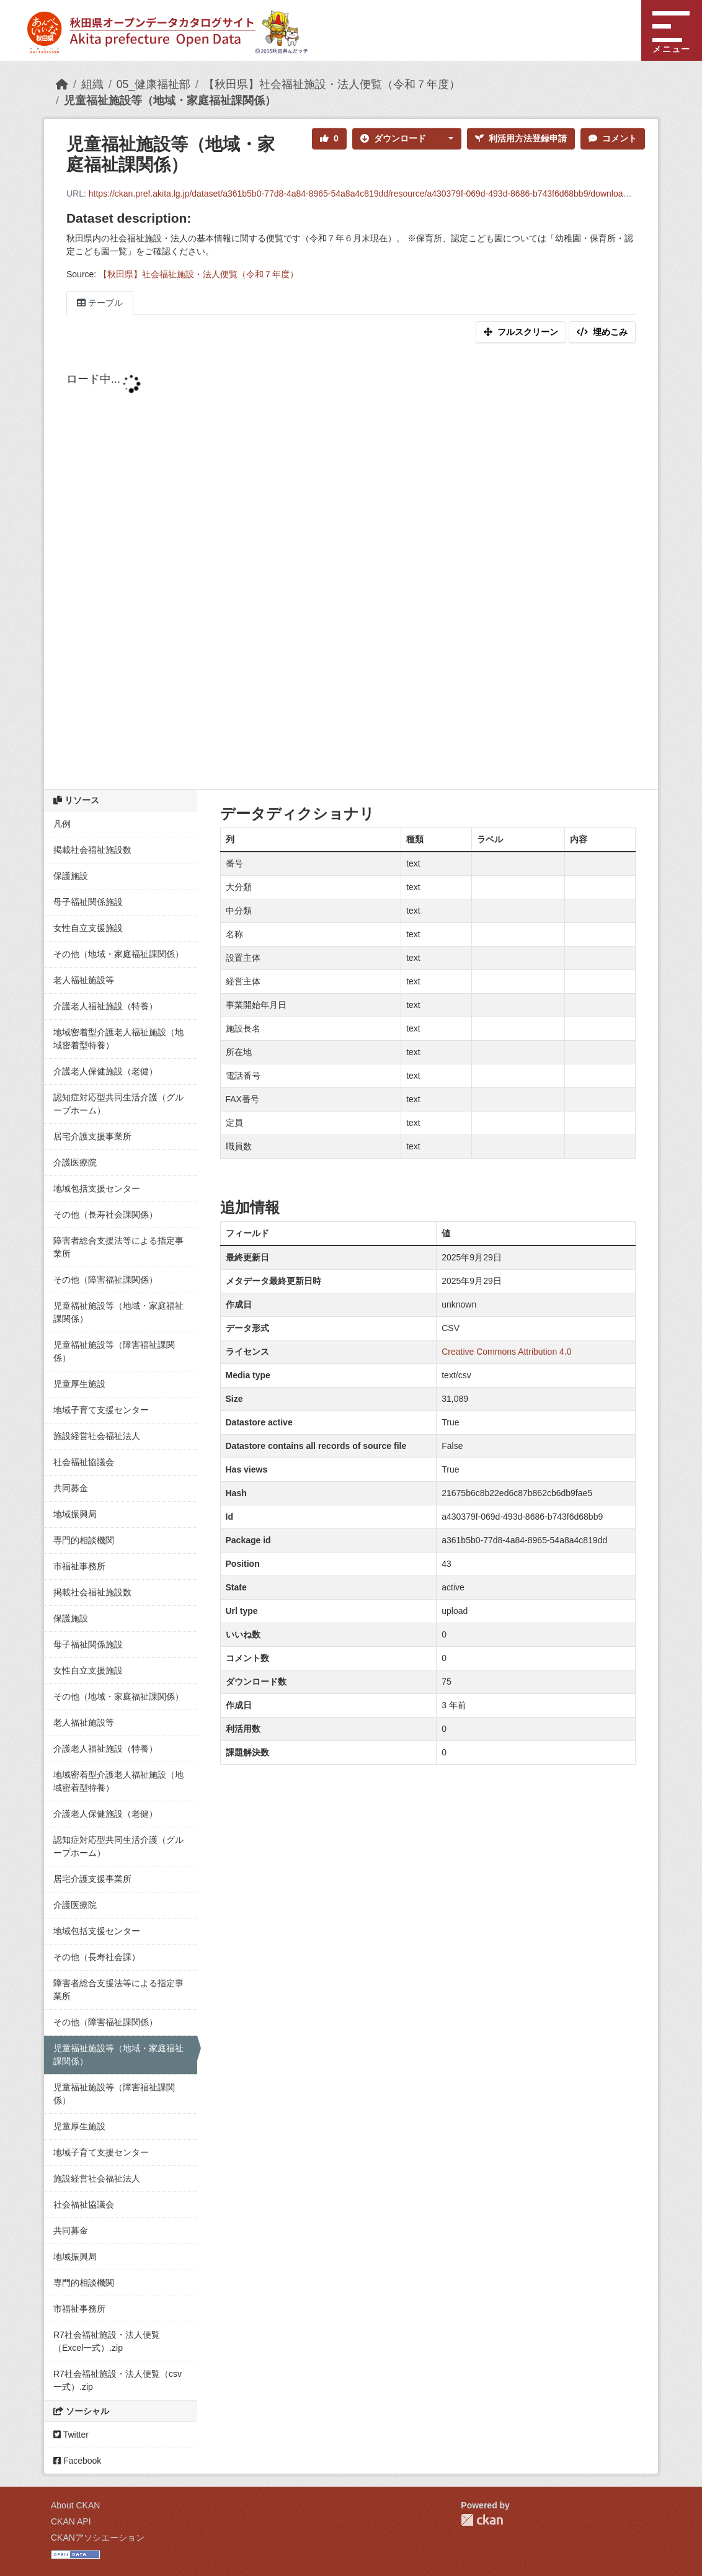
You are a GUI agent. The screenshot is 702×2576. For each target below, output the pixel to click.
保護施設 (70, 876)
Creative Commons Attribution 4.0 (506, 1352)
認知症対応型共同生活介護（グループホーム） (118, 1103)
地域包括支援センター (96, 1188)
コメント (613, 138)
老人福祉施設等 (83, 980)
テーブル (100, 303)
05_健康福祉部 (153, 84)
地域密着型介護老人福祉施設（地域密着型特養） (118, 1038)
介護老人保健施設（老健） (105, 1071)
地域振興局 (75, 1514)
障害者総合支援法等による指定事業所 (118, 1247)
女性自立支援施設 (88, 928)
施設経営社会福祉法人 (96, 1436)
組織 (92, 84)
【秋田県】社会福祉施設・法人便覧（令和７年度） (331, 84)
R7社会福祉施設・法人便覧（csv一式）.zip (117, 2380)
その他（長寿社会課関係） (105, 1214)
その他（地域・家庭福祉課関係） (118, 954)
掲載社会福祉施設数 (92, 850)
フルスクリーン (521, 332)
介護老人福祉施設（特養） (105, 1006)
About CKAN (75, 2505)
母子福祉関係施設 (88, 902)
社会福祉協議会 (83, 1462)
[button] (447, 138)
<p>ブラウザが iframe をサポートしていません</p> (351, 568)
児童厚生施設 (79, 1384)
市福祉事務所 (79, 1566)
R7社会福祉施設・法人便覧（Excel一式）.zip (106, 2341)
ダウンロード (393, 138)
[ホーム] (62, 84)
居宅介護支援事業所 (92, 1136)
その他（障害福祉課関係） (105, 1280)
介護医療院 (75, 1162)
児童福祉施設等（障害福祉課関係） (114, 1351)
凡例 (62, 824)
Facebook (77, 2461)
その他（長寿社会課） (96, 1957)
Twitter (71, 2435)
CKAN (482, 2519)
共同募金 (70, 1488)
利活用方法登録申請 (521, 138)
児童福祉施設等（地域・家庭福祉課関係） (170, 100)
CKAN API (71, 2521)
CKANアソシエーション (97, 2538)
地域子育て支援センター (101, 1410)
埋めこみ (602, 332)
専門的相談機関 (83, 1540)
